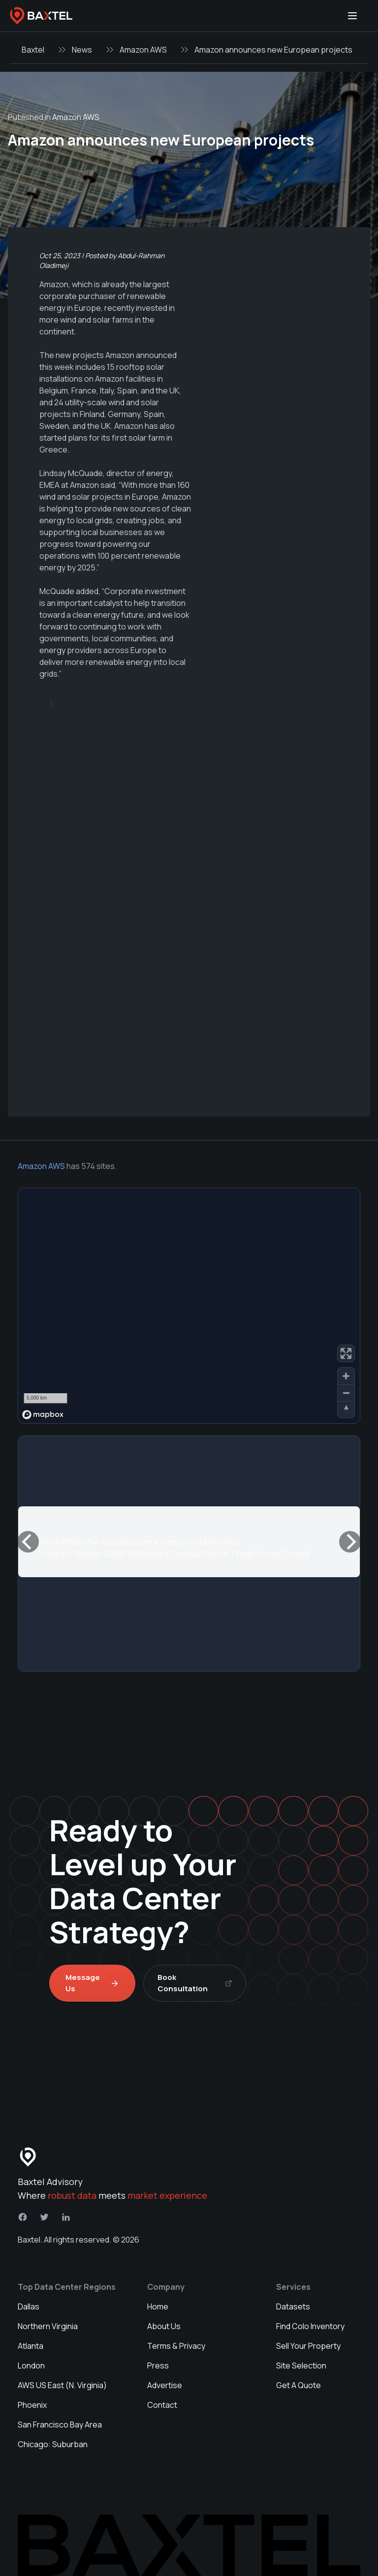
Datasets (293, 2306)
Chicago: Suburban (53, 2444)
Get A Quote (298, 2385)
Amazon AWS (143, 49)
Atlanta (30, 2345)
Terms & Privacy (176, 2345)
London (31, 2365)
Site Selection (301, 2365)
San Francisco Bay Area (60, 2424)
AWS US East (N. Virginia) (62, 2385)
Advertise (164, 2385)
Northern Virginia (48, 2326)
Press (158, 2365)
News (82, 49)
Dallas (28, 2306)
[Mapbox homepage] (42, 1414)
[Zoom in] (346, 1376)
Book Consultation (195, 1983)
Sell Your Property (308, 2345)
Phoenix (32, 2404)
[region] (189, 1305)
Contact (162, 2404)
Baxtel (33, 49)
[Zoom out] (346, 1392)
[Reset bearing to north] (346, 1409)
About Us (164, 2326)
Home (157, 2306)
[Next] (350, 1542)
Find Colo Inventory (310, 2326)
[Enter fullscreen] (346, 1353)
